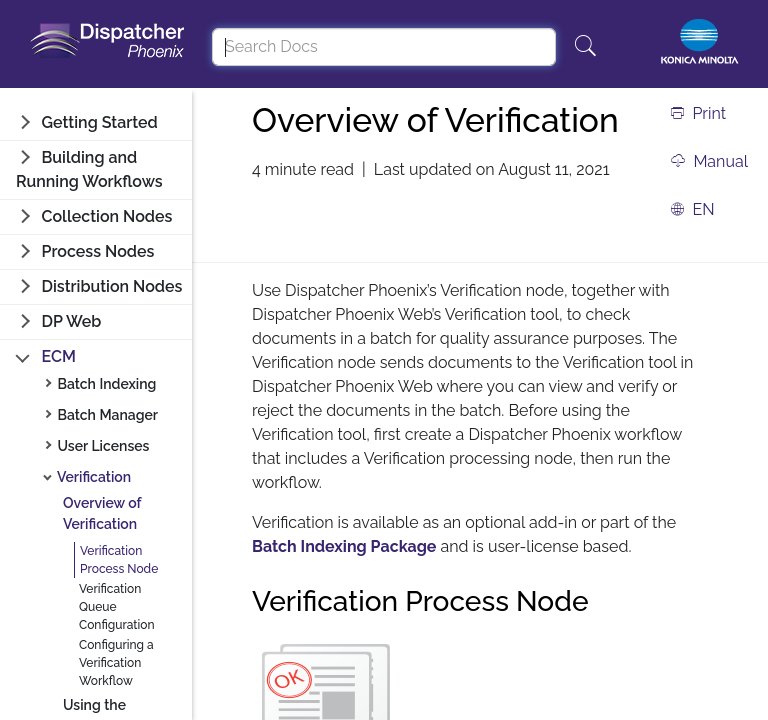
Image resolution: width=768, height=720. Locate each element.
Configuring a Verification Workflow (116, 663)
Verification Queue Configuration (117, 607)
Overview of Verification (102, 513)
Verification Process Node (119, 560)
